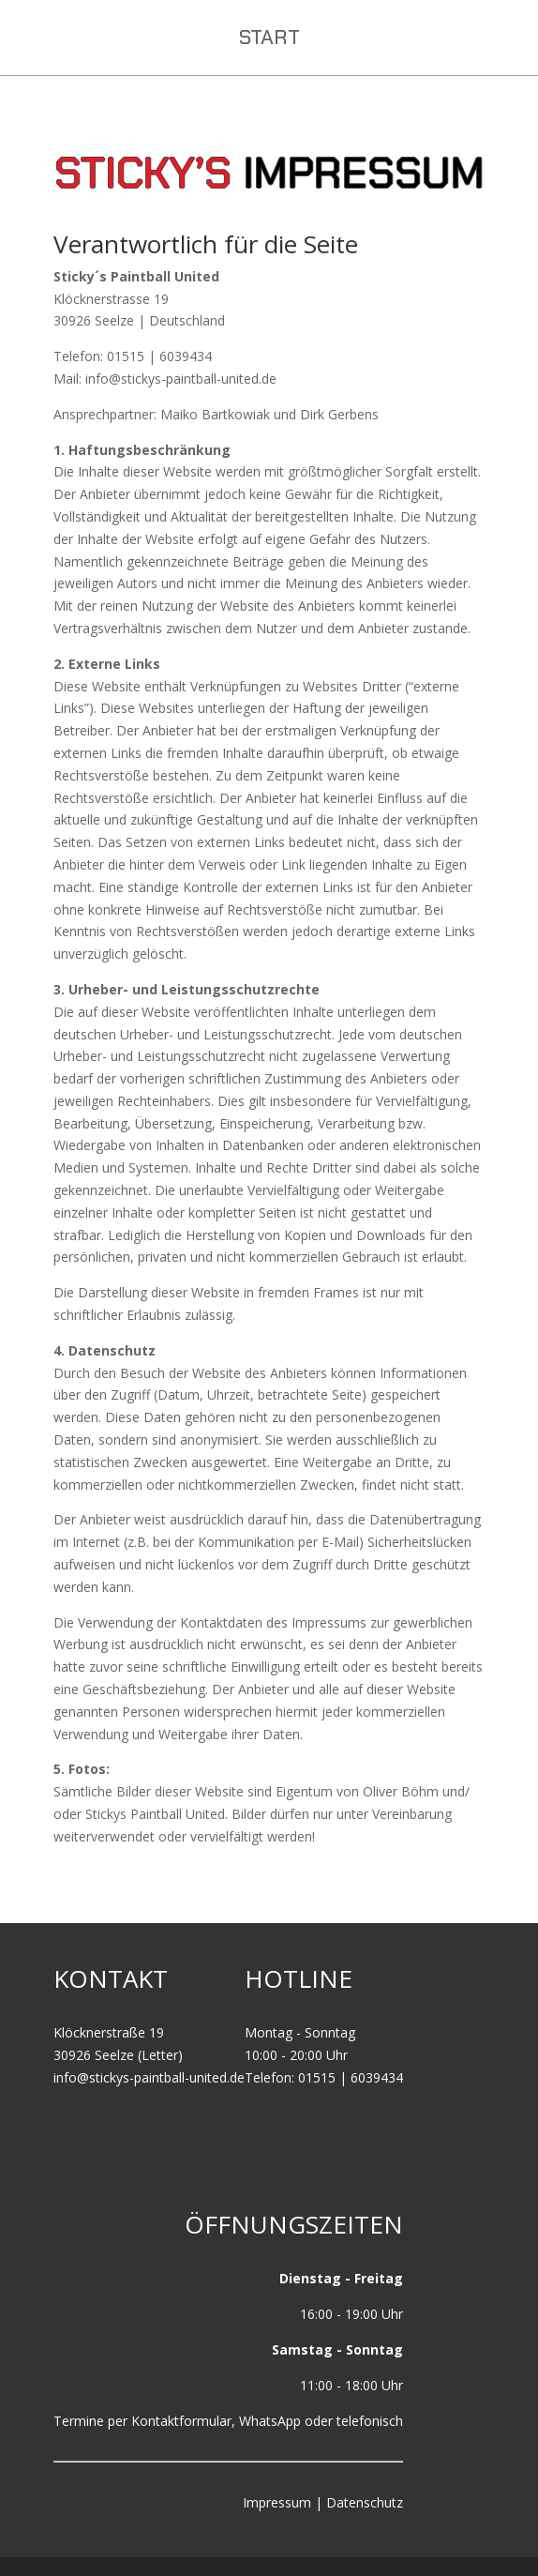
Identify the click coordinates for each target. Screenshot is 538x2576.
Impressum (277, 2502)
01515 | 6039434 (350, 2077)
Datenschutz (364, 2502)
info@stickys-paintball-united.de (149, 2077)
